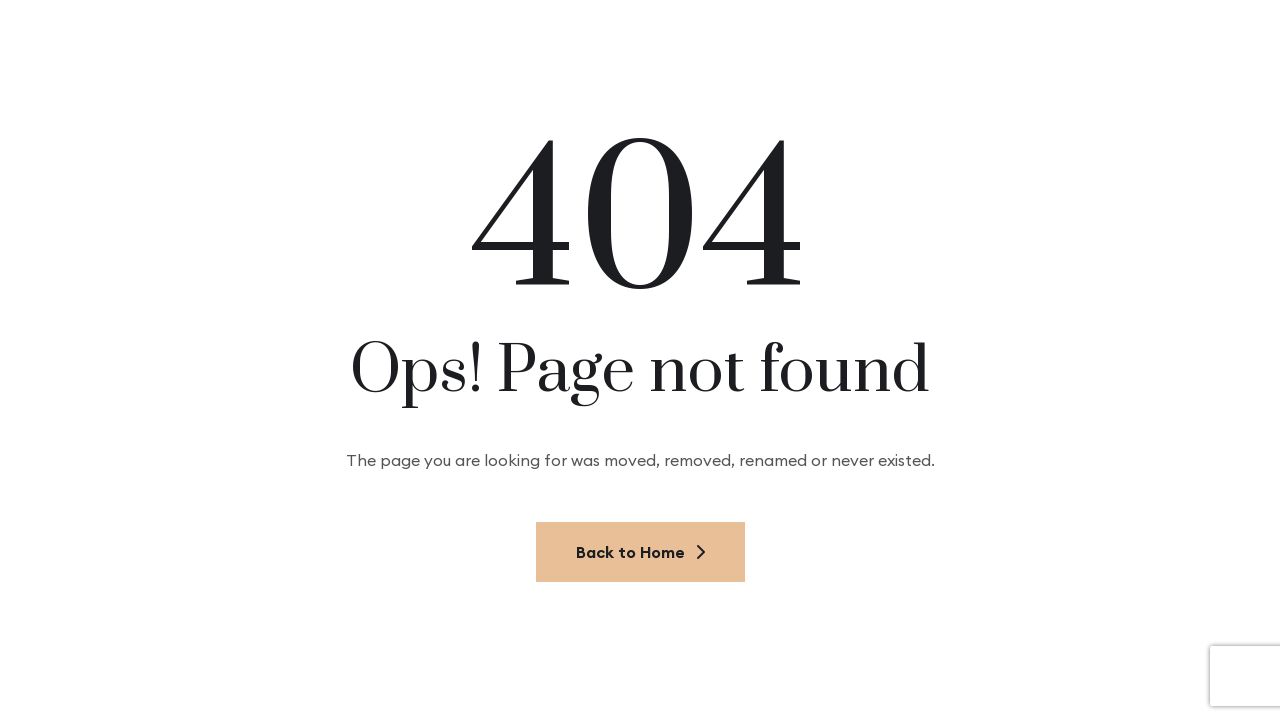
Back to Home (640, 552)
